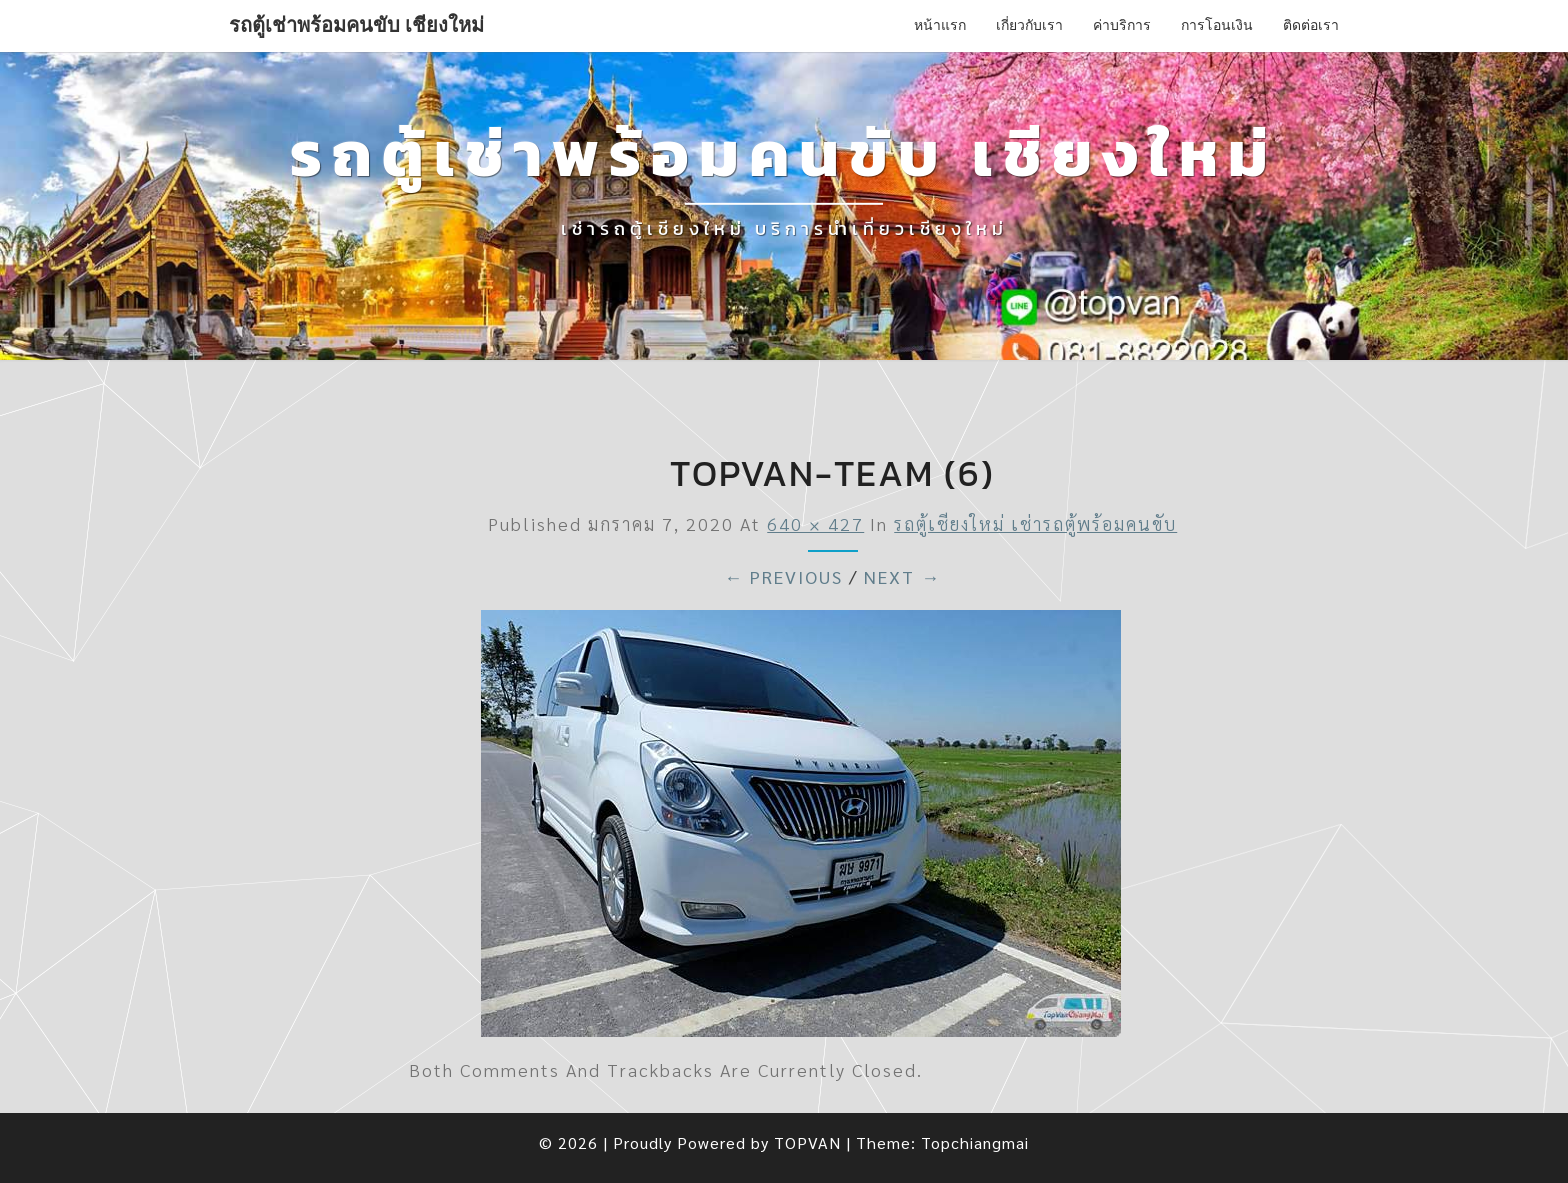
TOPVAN (807, 1142)
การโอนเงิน (1217, 25)
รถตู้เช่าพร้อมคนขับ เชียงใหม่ (356, 25)
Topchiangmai (975, 1142)
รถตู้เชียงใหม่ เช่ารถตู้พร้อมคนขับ (1035, 523)
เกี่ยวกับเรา (1029, 25)
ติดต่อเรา (1311, 25)
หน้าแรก (940, 25)
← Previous (783, 576)
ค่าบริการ (1122, 25)
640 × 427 (815, 523)
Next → (902, 576)
